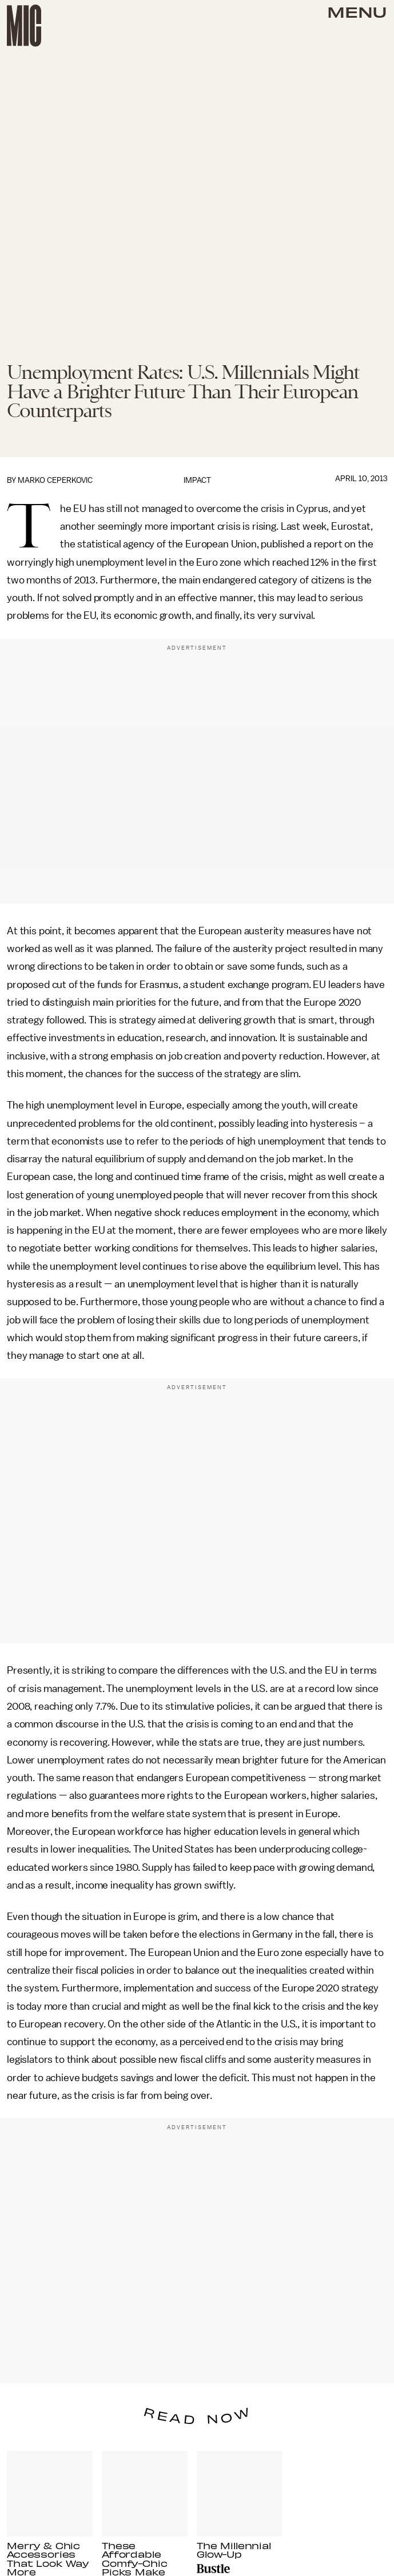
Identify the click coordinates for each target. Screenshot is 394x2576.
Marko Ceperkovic (55, 480)
